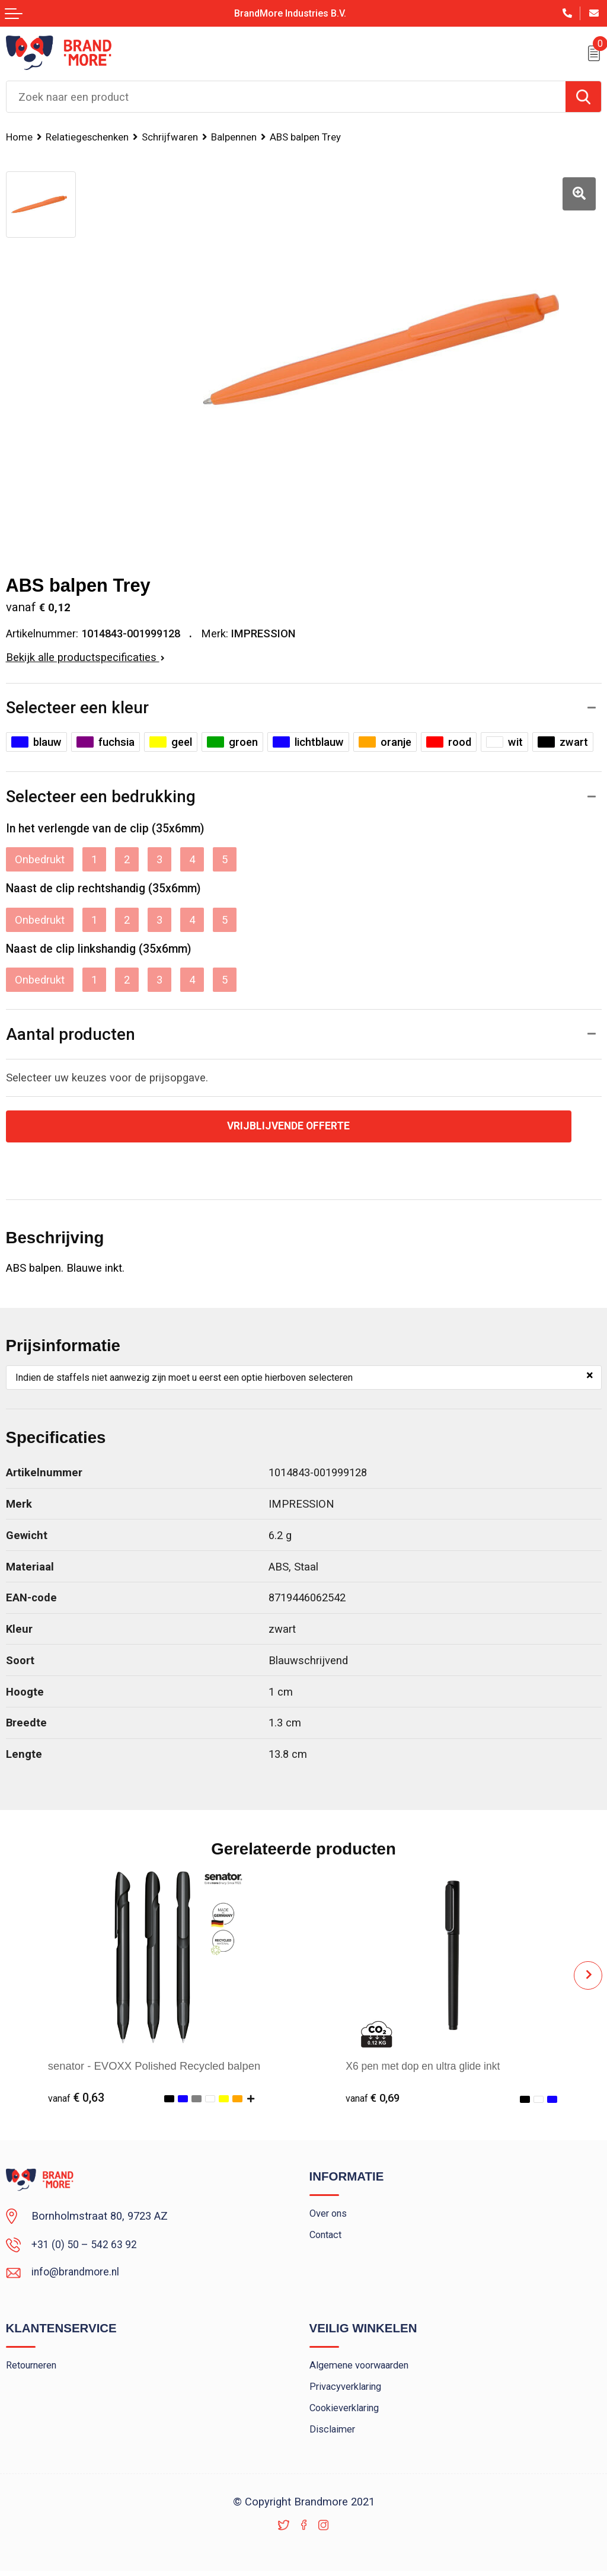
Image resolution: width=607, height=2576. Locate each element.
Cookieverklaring (347, 2412)
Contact (327, 2237)
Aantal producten (70, 1034)
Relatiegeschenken (89, 137)
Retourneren (33, 2368)
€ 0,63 (76, 2098)
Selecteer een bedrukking (101, 796)
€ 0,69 (374, 2098)
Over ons (329, 2215)
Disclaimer (333, 2435)
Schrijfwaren (173, 137)
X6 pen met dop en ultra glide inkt (427, 2066)
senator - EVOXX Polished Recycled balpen (154, 2066)
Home (19, 137)
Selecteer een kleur (77, 707)
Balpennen (239, 137)
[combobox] (286, 96)
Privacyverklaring (347, 2390)
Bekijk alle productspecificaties (85, 657)
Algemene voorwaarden (362, 2368)
